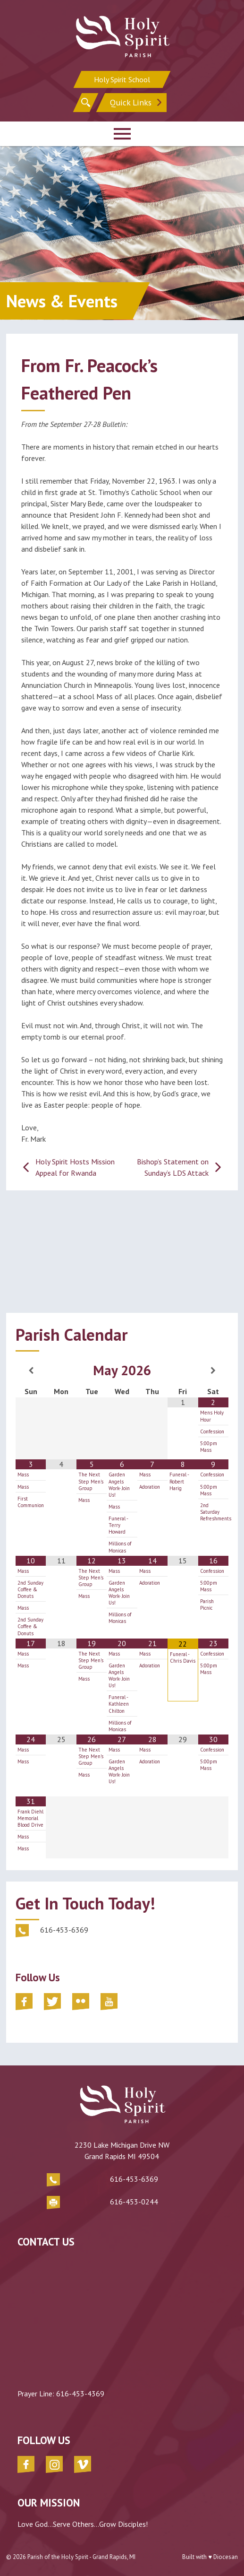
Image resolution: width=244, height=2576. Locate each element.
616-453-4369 (80, 2393)
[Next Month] (213, 1370)
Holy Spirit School (122, 79)
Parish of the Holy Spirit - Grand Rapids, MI (81, 2557)
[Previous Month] (31, 1370)
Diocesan (225, 2557)
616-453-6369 (134, 2179)
